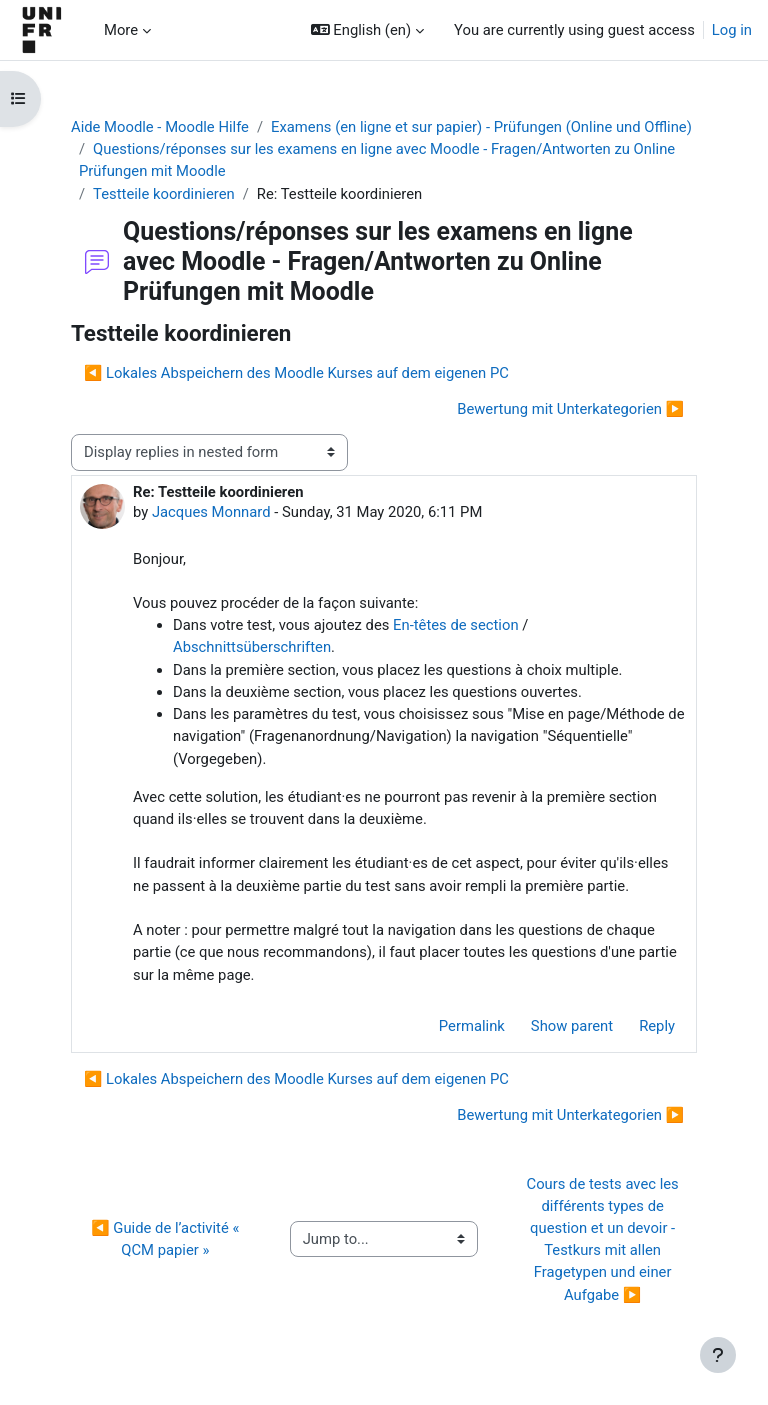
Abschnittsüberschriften (252, 647)
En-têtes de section (456, 625)
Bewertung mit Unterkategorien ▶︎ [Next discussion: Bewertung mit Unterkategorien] (570, 409)
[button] (367, 30)
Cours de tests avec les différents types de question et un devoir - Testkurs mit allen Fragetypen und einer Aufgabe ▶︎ (605, 1239)
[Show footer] (718, 1355)
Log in (732, 30)
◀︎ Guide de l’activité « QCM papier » (167, 1239)
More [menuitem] (121, 30)
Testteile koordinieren (164, 194)
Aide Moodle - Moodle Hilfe (160, 127)
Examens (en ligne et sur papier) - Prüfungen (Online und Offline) (481, 127)
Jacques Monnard (211, 512)
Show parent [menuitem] (572, 1026)
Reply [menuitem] (657, 1026)
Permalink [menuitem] (472, 1026)
